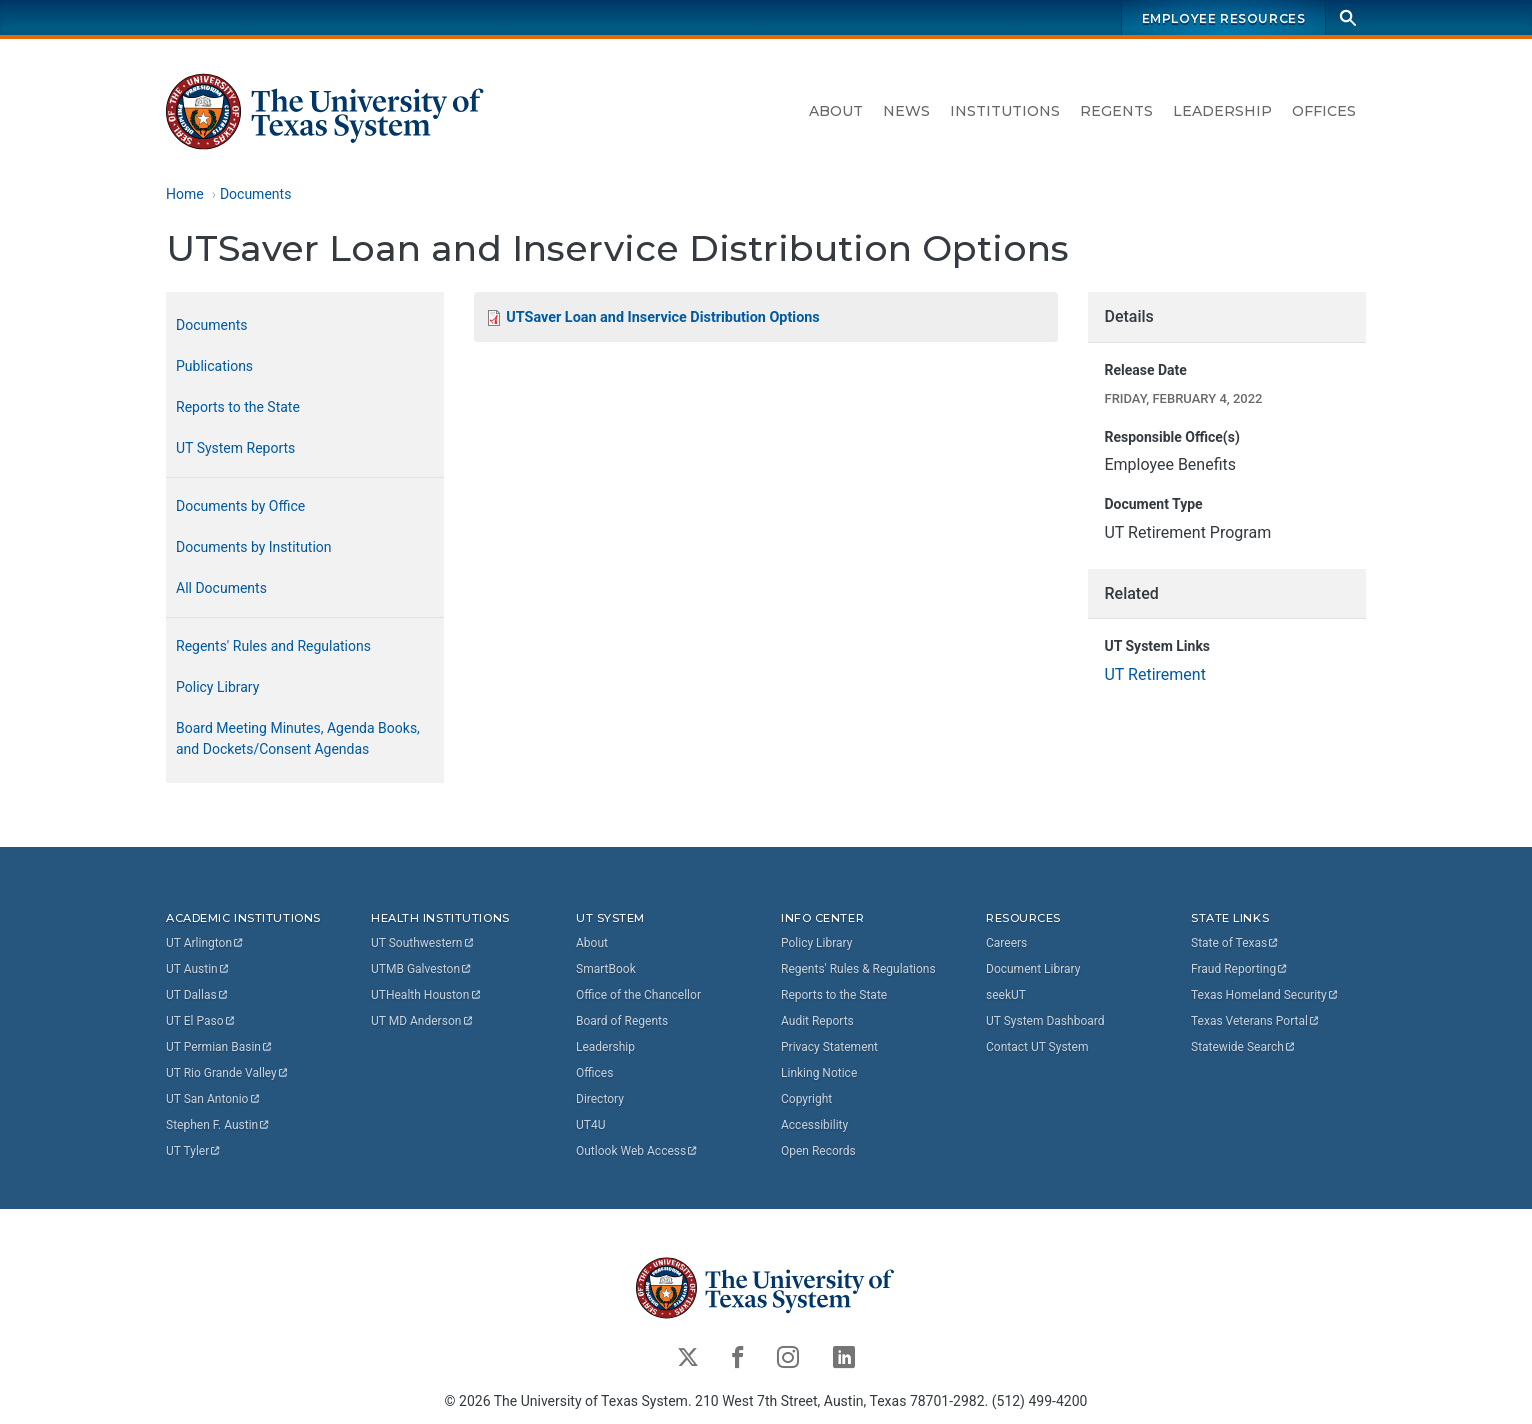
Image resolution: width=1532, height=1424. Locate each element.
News (906, 111)
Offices (1324, 111)
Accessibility (814, 1125)
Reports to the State (238, 407)
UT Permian (220, 1047)
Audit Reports (817, 1021)
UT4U (590, 1125)
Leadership (1222, 111)
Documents (255, 194)
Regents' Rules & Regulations (858, 969)
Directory (600, 1099)
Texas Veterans (1256, 1021)
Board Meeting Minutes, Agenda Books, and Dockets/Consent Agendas (298, 738)
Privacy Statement (829, 1047)
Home (185, 194)
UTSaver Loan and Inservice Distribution (662, 317)
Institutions (1005, 111)
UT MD (422, 1021)
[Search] (1348, 17)
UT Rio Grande (228, 1073)
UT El (201, 1021)
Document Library (1033, 969)
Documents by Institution (254, 547)
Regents (1116, 111)
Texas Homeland (1265, 995)
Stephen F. (218, 1125)
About (836, 111)
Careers (1006, 943)
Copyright (806, 1099)
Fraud (1240, 969)
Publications (214, 366)
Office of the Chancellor (638, 995)
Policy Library (217, 687)
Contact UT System (1037, 1047)
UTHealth (426, 995)
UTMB (422, 969)
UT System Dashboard (1045, 1021)
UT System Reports (235, 448)
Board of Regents (622, 1021)
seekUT (1006, 995)
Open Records (818, 1151)
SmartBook (606, 969)
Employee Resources (1224, 18)
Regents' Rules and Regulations (273, 646)
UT (205, 943)
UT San (213, 1099)
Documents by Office (240, 506)
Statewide (1244, 1047)
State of (1235, 943)
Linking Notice (819, 1073)
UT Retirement (1154, 674)
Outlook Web (637, 1151)
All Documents (221, 588)
